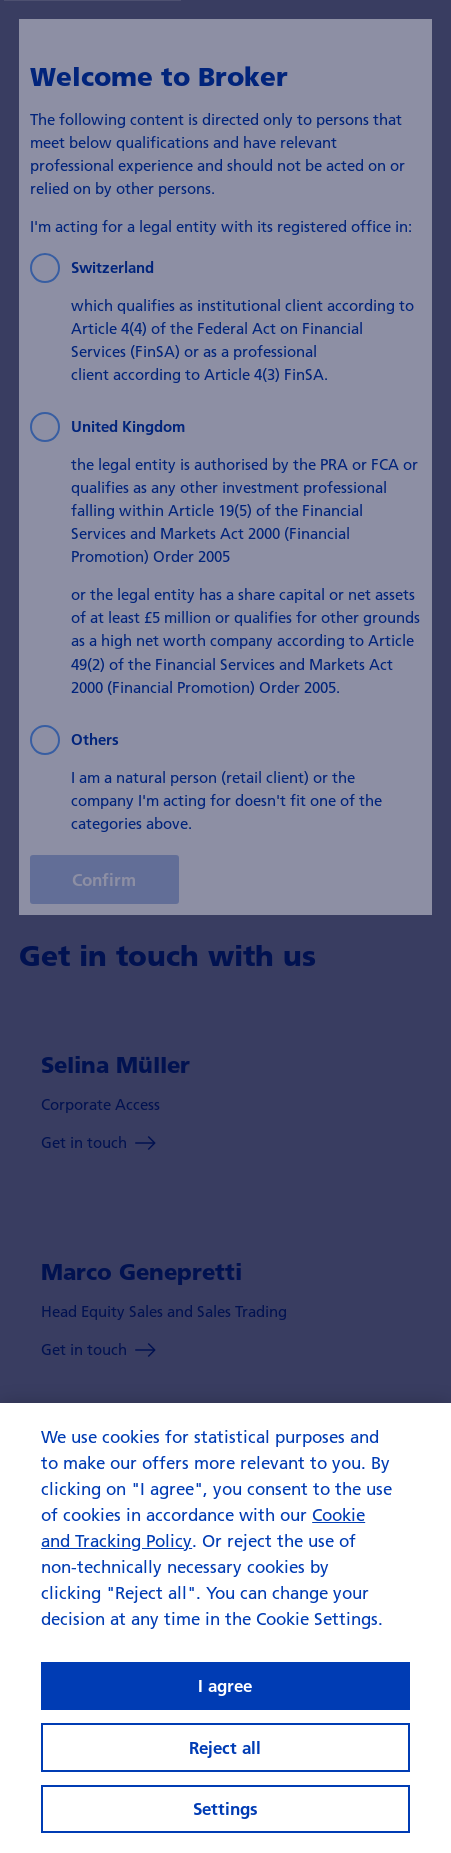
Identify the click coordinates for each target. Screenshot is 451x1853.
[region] (225, 1628)
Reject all (225, 1747)
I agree (225, 1685)
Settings (225, 1808)
